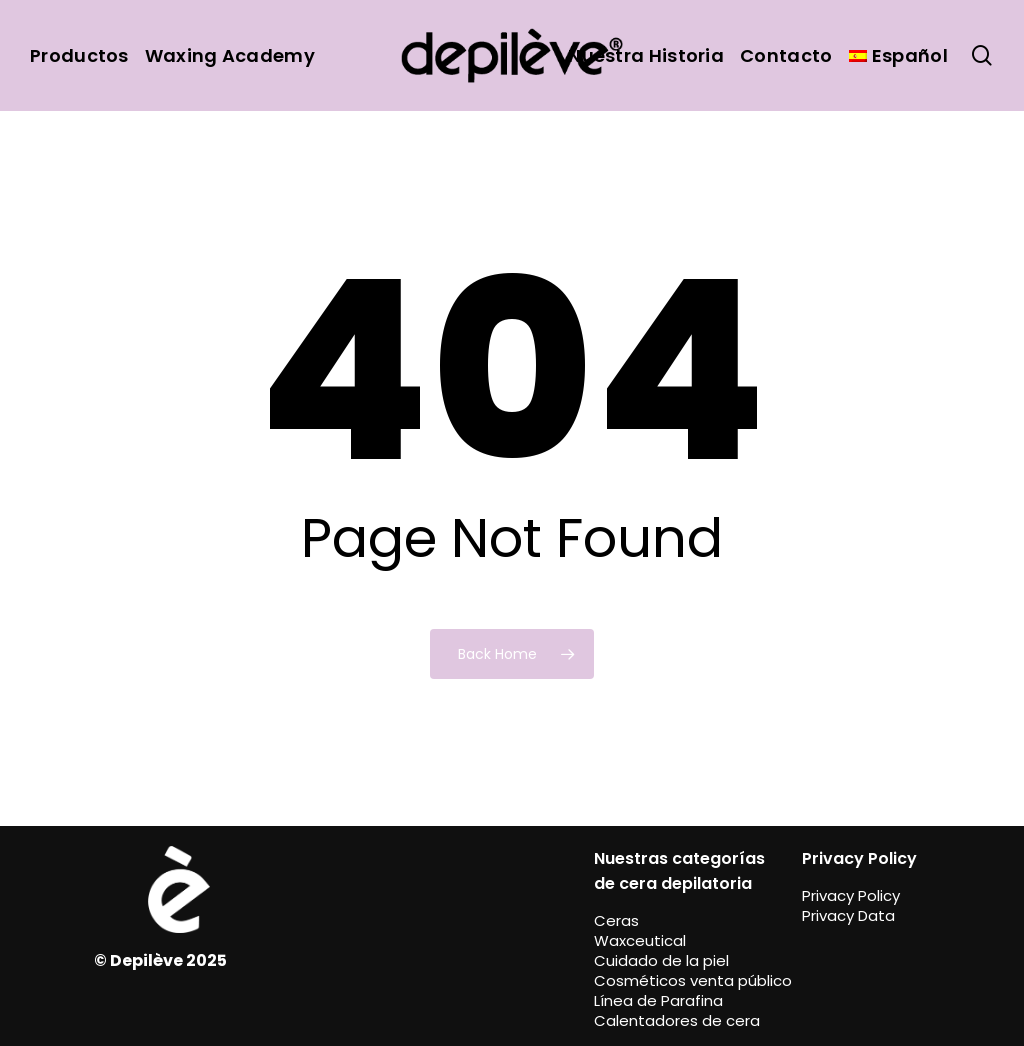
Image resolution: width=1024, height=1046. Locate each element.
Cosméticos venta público (693, 980)
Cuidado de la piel (661, 960)
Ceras (616, 920)
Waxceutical (640, 940)
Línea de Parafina (658, 1000)
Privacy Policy (851, 895)
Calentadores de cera (677, 1020)
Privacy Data (848, 915)
